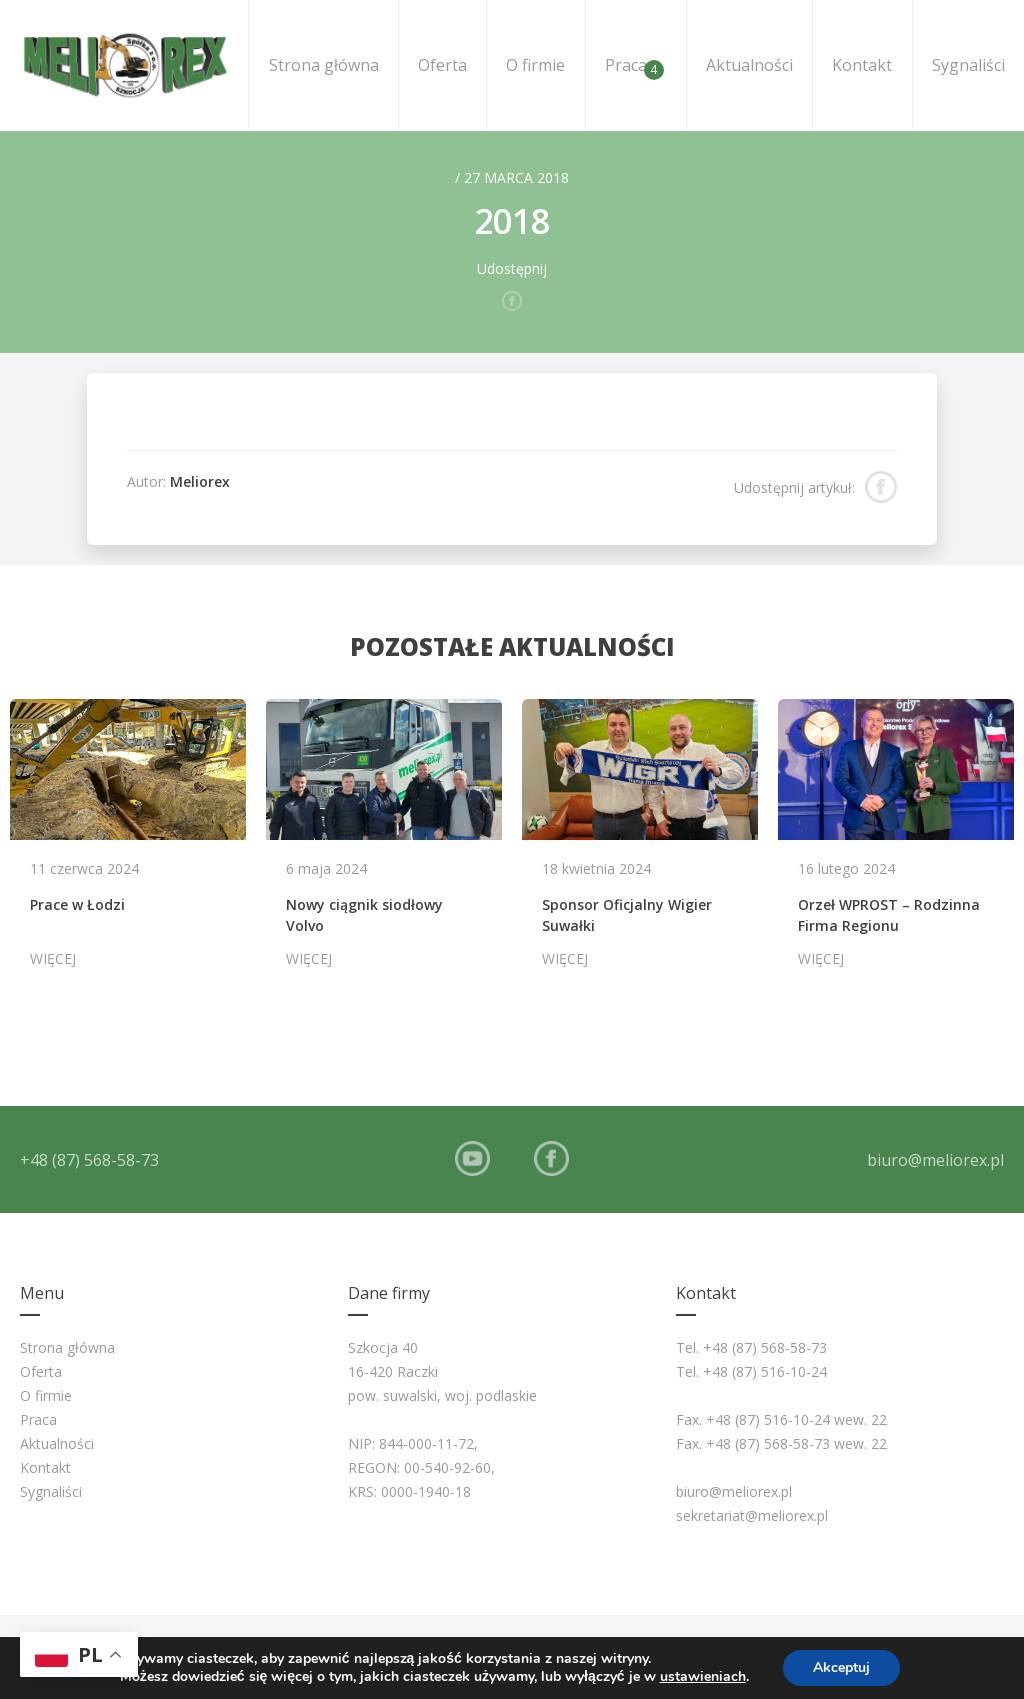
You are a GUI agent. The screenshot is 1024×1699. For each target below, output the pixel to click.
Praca (634, 67)
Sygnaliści (968, 65)
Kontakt (862, 65)
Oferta (442, 65)
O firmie (535, 65)
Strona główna (324, 65)
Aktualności (749, 65)
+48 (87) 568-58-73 (89, 1160)
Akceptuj (841, 1667)
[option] (128, 843)
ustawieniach (703, 1677)
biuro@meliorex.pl (935, 1160)
